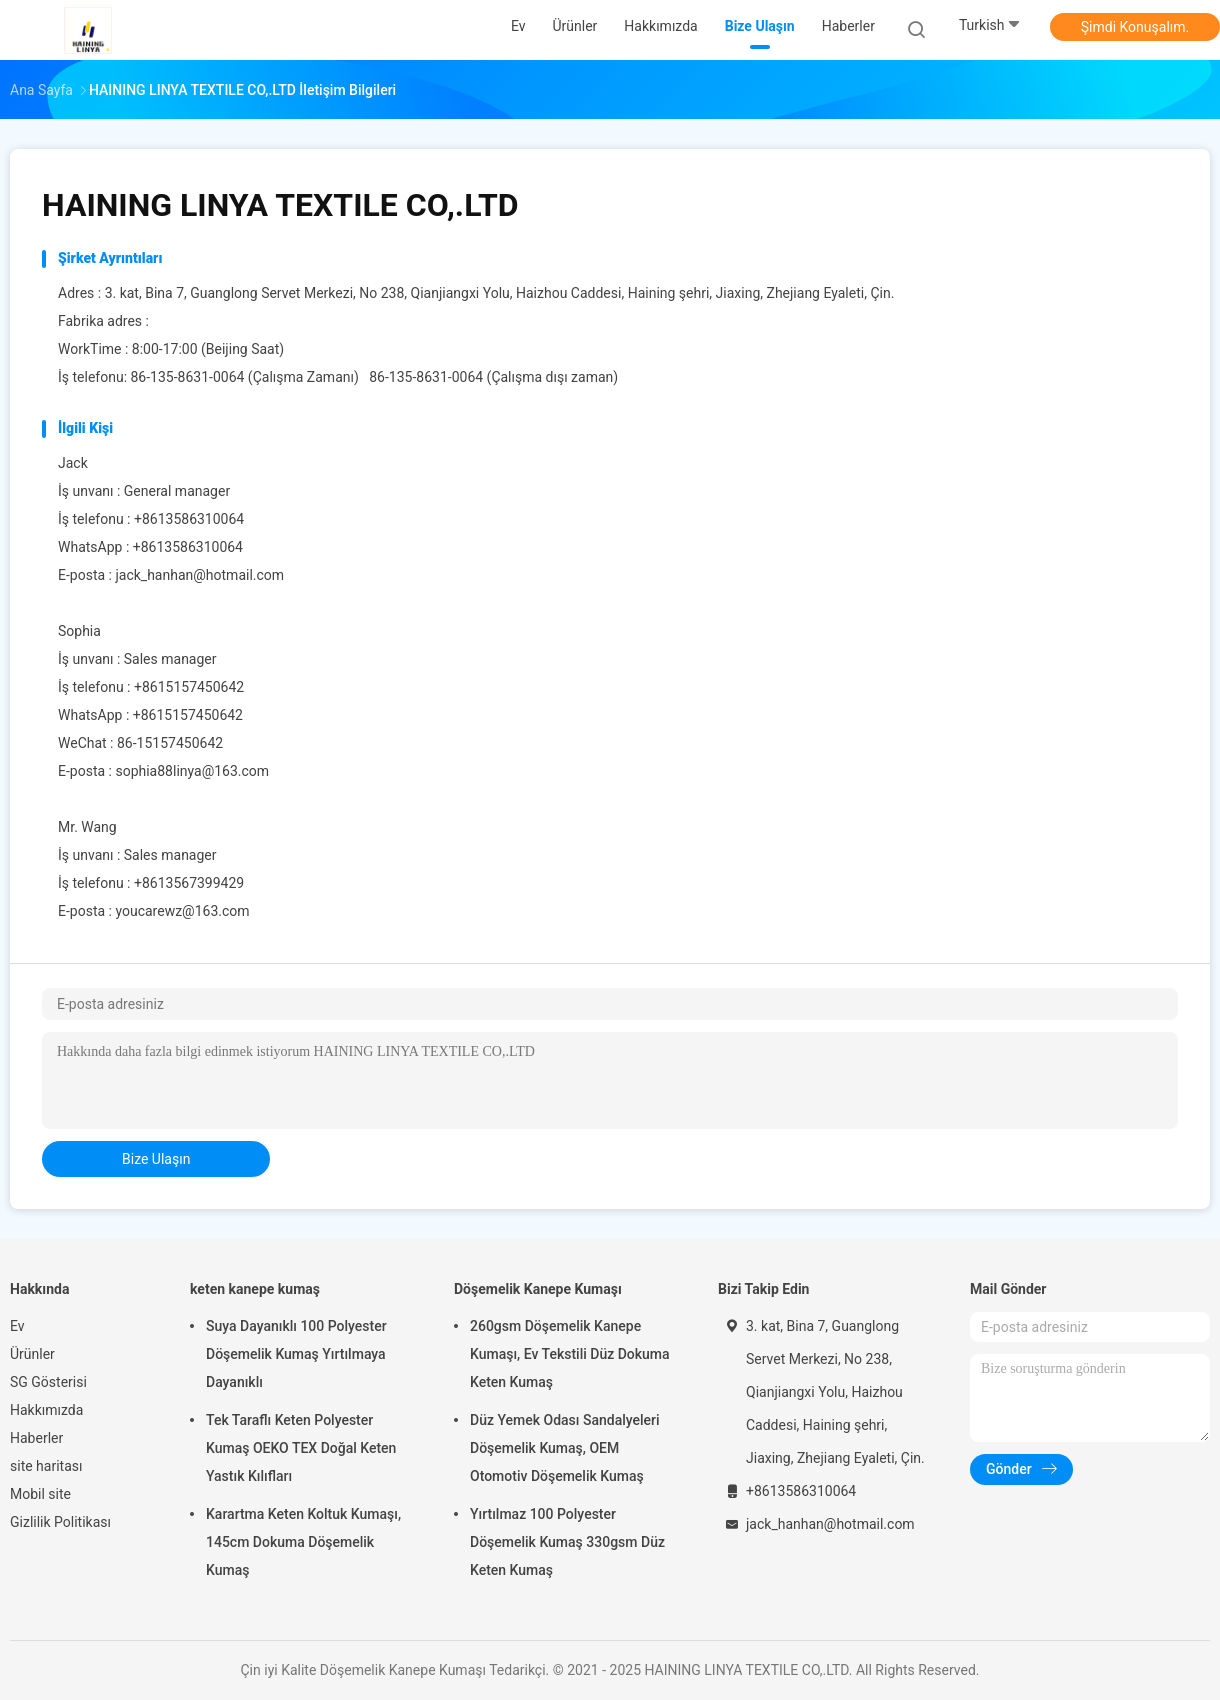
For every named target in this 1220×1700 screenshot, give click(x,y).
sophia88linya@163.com (192, 771)
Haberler (36, 1438)
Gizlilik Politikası (60, 1522)
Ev (17, 1326)
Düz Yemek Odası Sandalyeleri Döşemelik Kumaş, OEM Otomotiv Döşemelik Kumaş (565, 1448)
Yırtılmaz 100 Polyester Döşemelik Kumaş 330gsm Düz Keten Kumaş (567, 1542)
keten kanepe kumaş (255, 1289)
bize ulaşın (156, 1159)
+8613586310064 (188, 547)
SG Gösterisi (48, 1382)
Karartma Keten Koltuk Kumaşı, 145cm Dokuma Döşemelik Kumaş (303, 1542)
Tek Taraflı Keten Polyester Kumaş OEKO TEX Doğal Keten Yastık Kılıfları (301, 1448)
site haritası (46, 1466)
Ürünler (32, 1354)
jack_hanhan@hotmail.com (199, 575)
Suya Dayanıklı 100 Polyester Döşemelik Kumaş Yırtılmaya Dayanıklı (296, 1354)
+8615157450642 (188, 715)
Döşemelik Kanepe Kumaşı (538, 1289)
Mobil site (40, 1494)
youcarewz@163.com (182, 911)
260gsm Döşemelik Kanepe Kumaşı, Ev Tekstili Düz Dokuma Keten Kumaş (570, 1354)
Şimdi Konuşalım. (1135, 27)
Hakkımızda (46, 1410)
